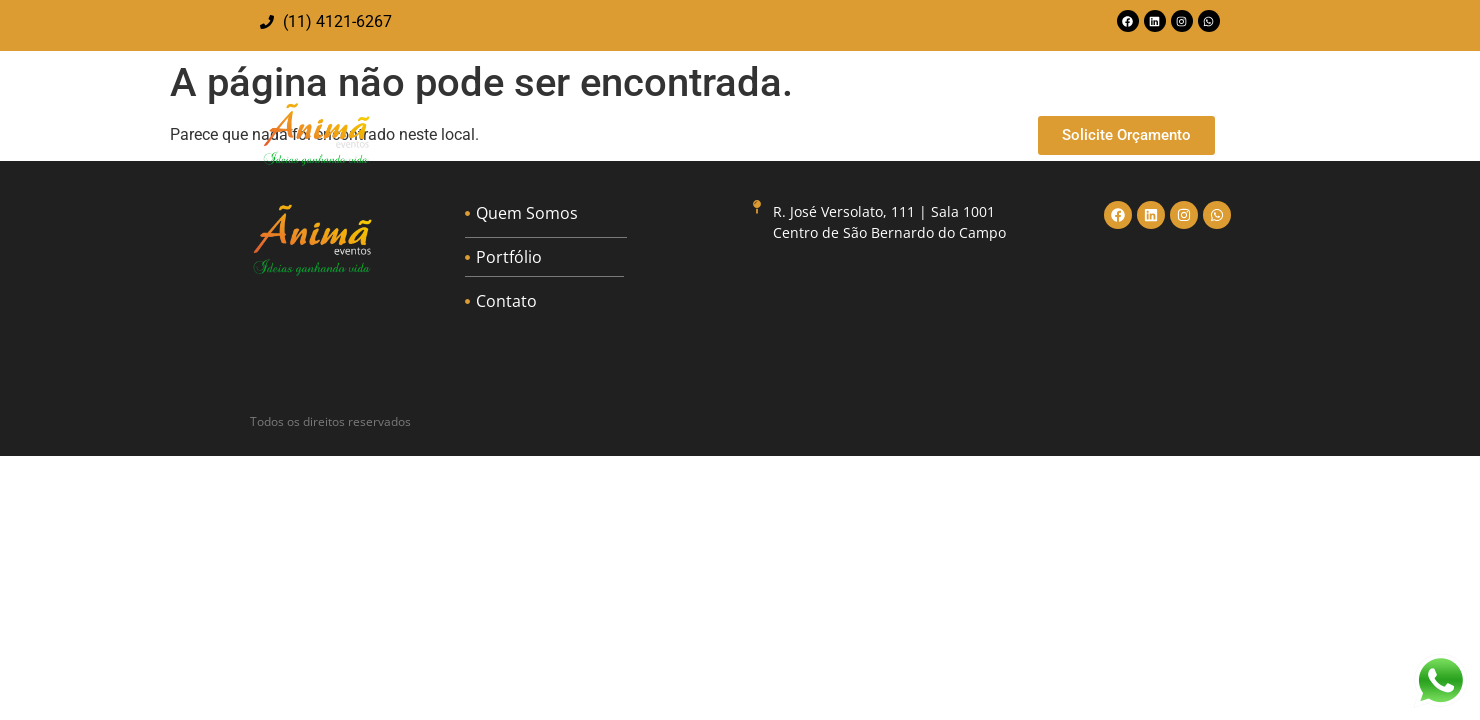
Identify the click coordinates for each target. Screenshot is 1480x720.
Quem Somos (751, 134)
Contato (970, 134)
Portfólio (871, 134)
